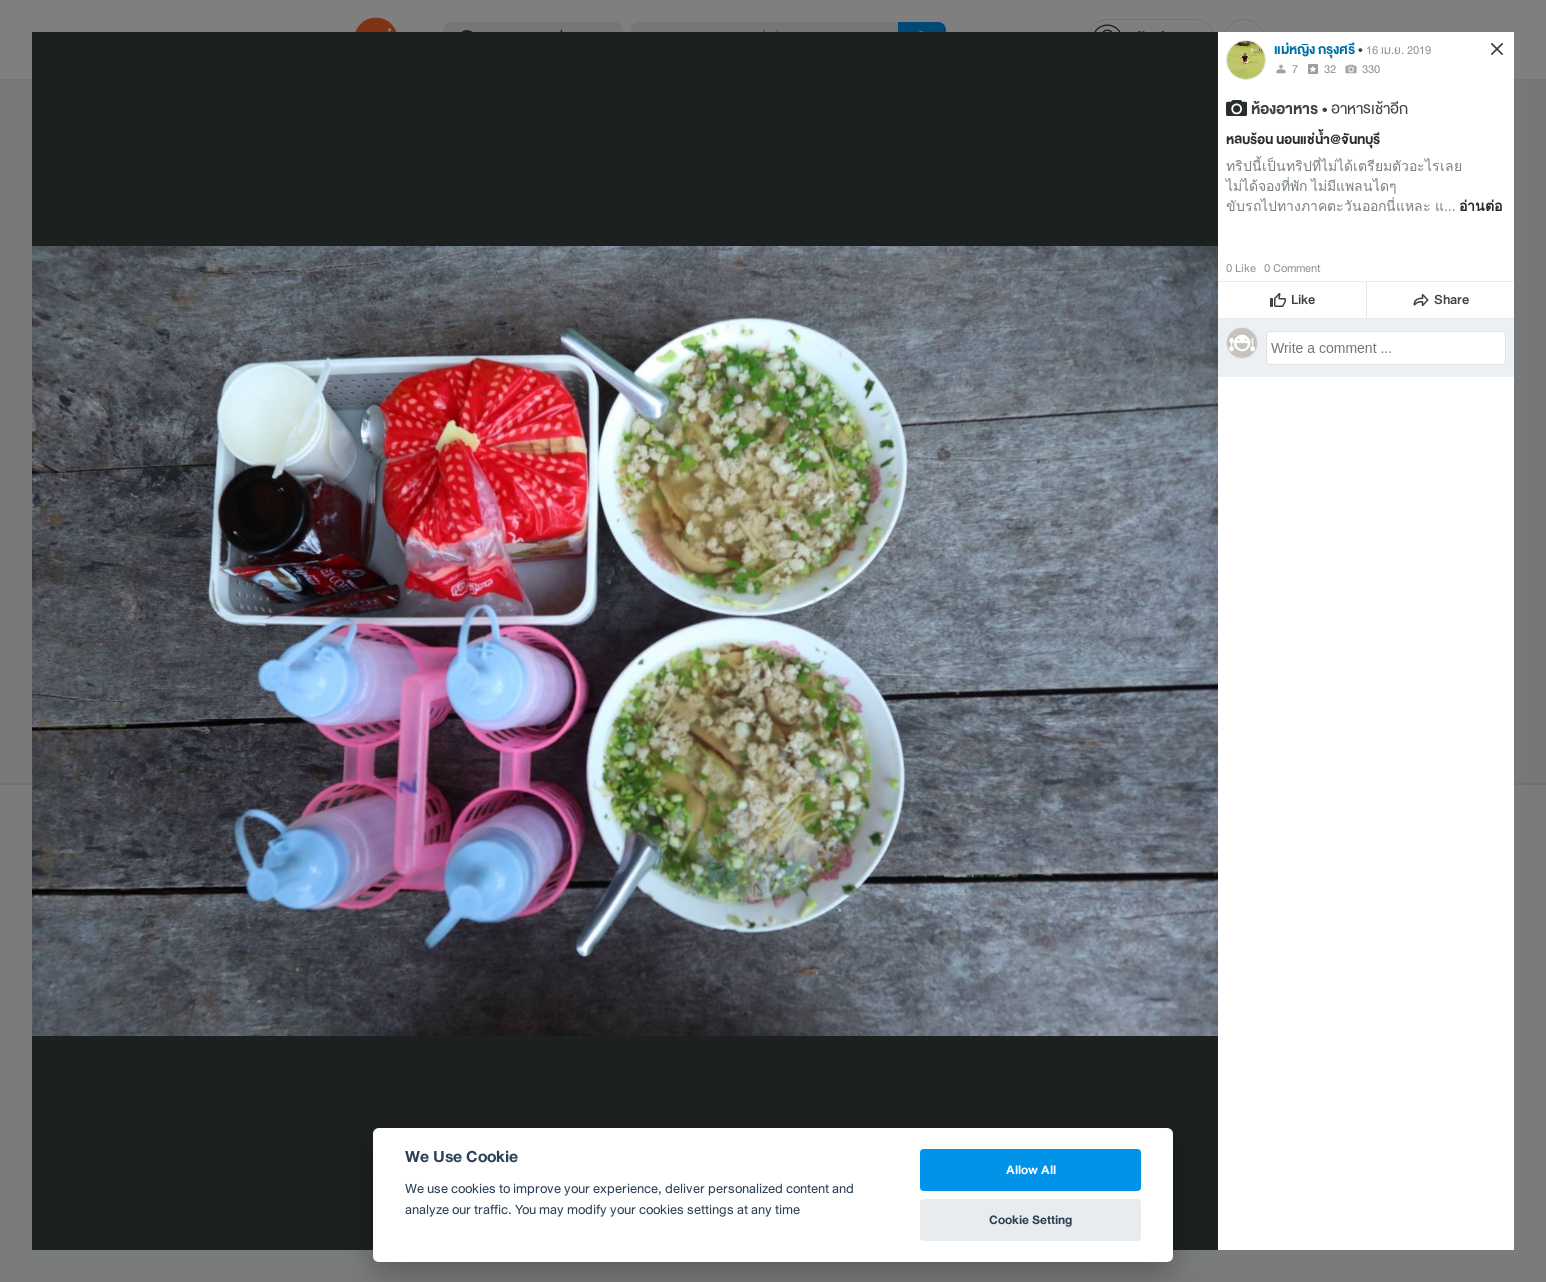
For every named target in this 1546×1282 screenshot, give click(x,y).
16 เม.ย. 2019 (1398, 50)
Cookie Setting (1030, 1219)
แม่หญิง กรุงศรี (1314, 49)
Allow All (1031, 1169)
